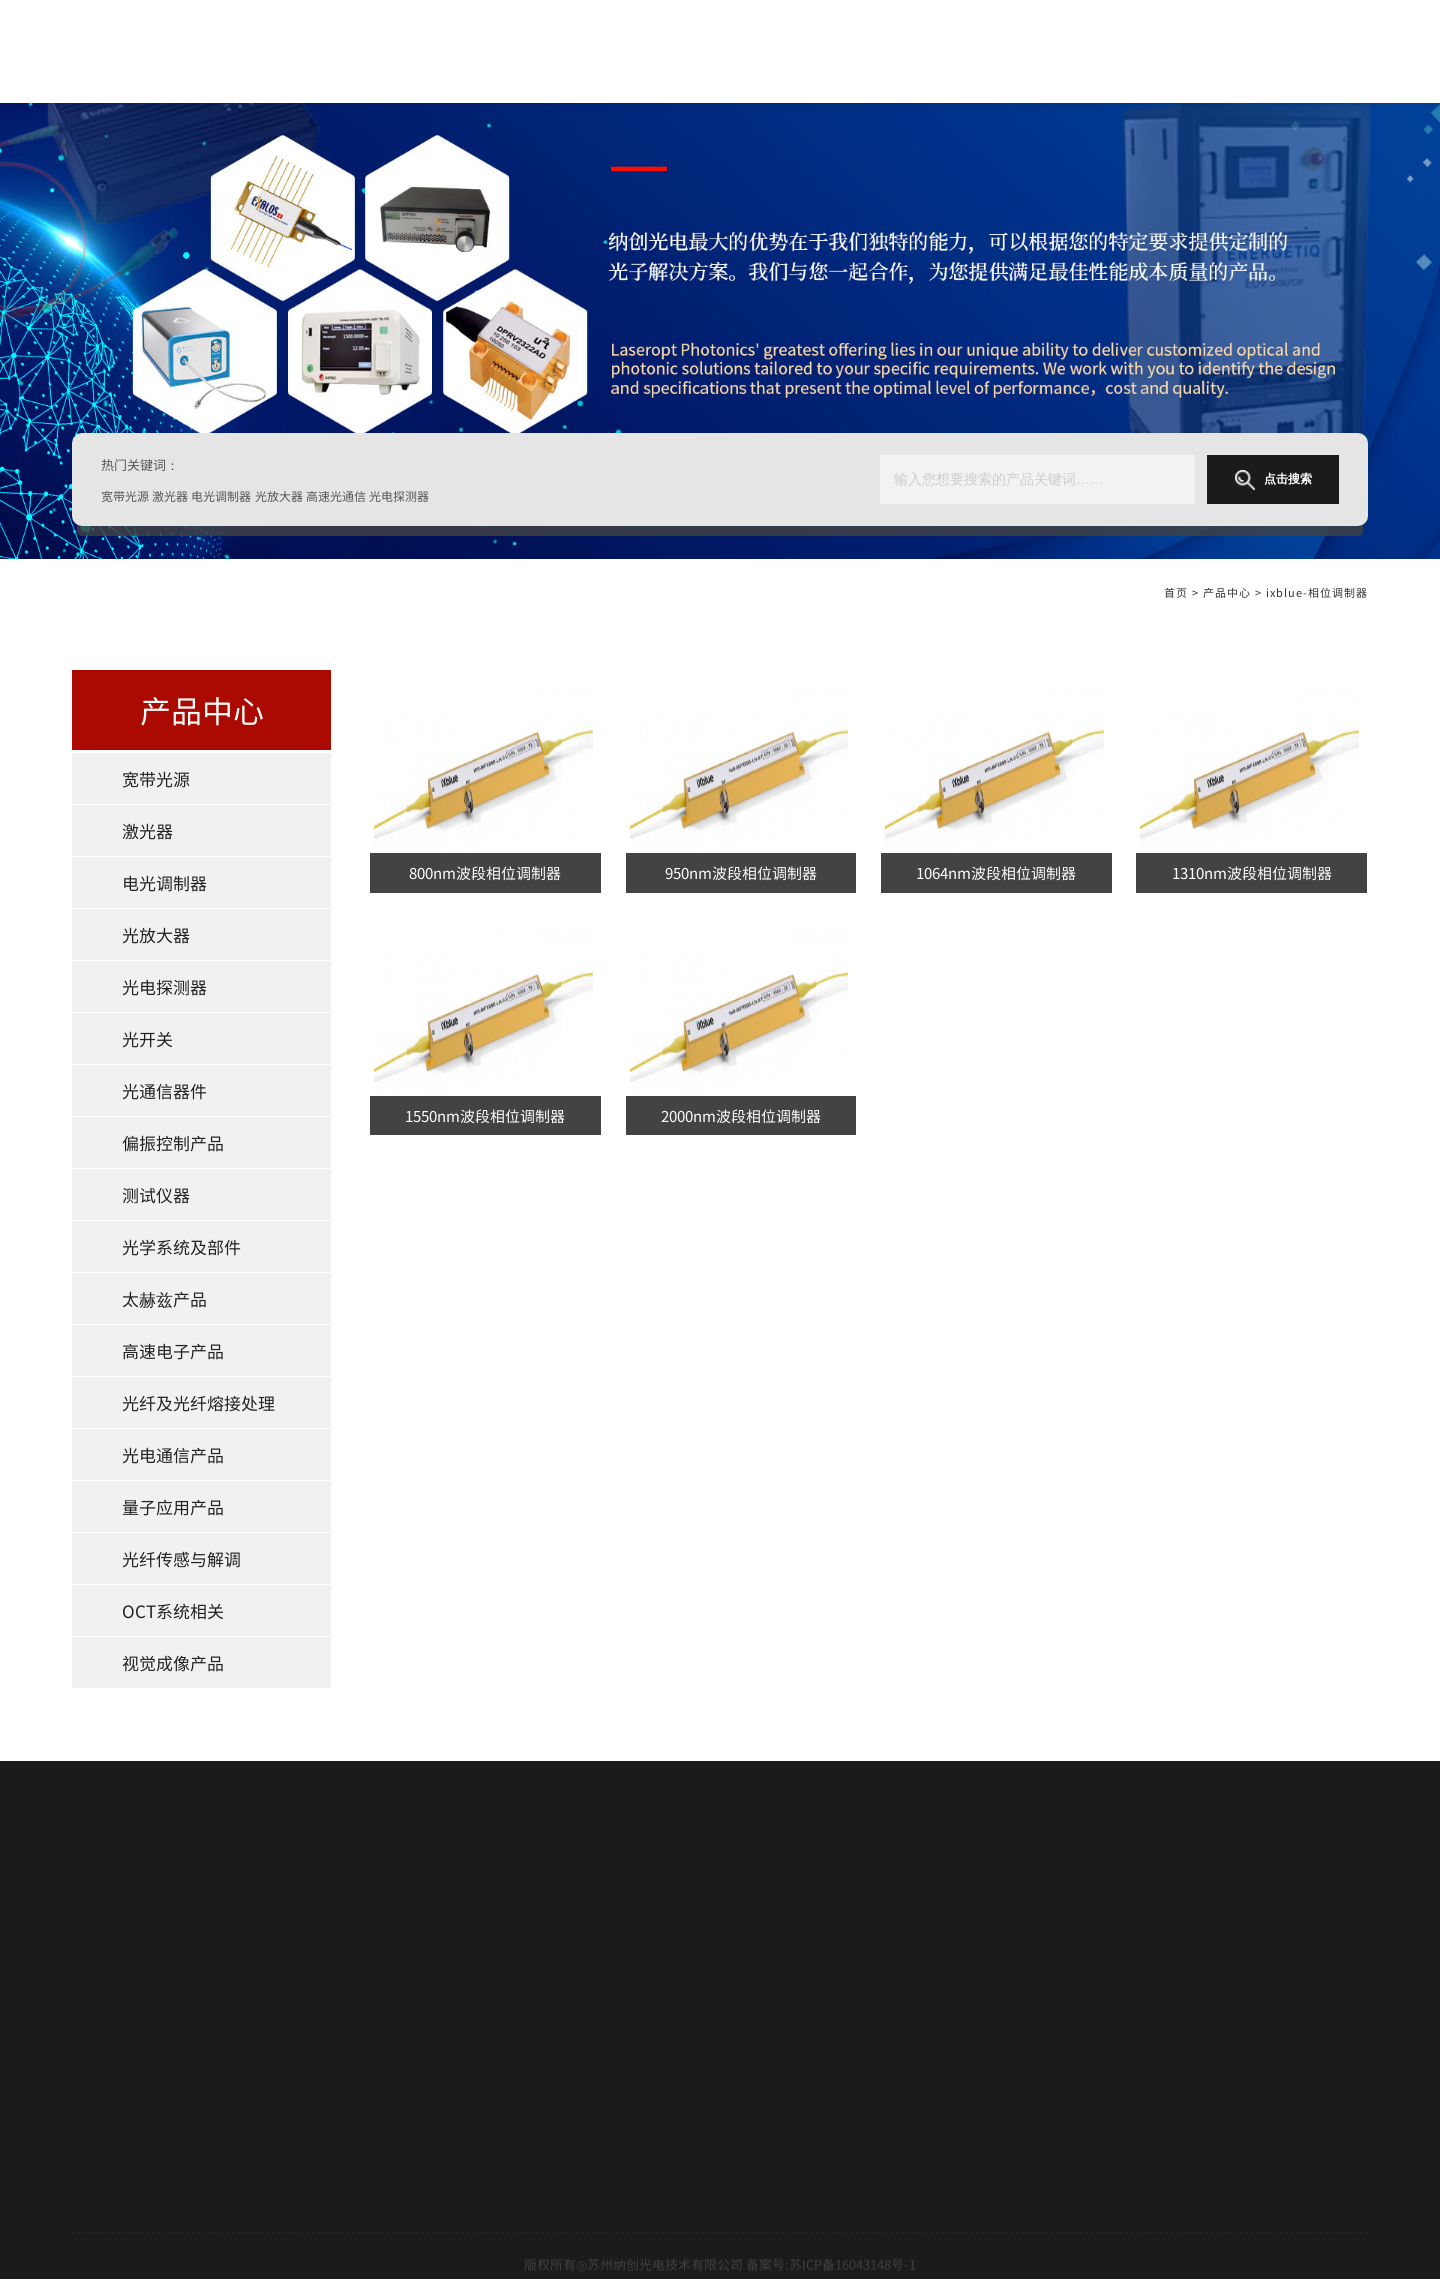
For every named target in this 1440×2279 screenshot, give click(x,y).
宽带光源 (156, 778)
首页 (1176, 596)
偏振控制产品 (173, 1142)
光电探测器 (164, 986)
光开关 (147, 1038)
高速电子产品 (173, 1350)
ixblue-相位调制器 (1317, 596)
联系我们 (98, 2103)
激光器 (147, 830)
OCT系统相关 (173, 1610)
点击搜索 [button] (1273, 480)
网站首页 (617, 51)
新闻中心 (98, 2069)
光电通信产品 (173, 1454)
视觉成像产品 (173, 1662)
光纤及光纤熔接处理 (198, 1402)
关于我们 (757, 51)
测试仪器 (156, 1194)
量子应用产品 (173, 1506)
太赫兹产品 (164, 1298)
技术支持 (98, 2035)
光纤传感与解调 (181, 1558)
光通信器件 (164, 1090)
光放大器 (156, 934)
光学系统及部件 (181, 1246)
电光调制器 (164, 882)
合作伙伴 (98, 2002)
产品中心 (888, 51)
